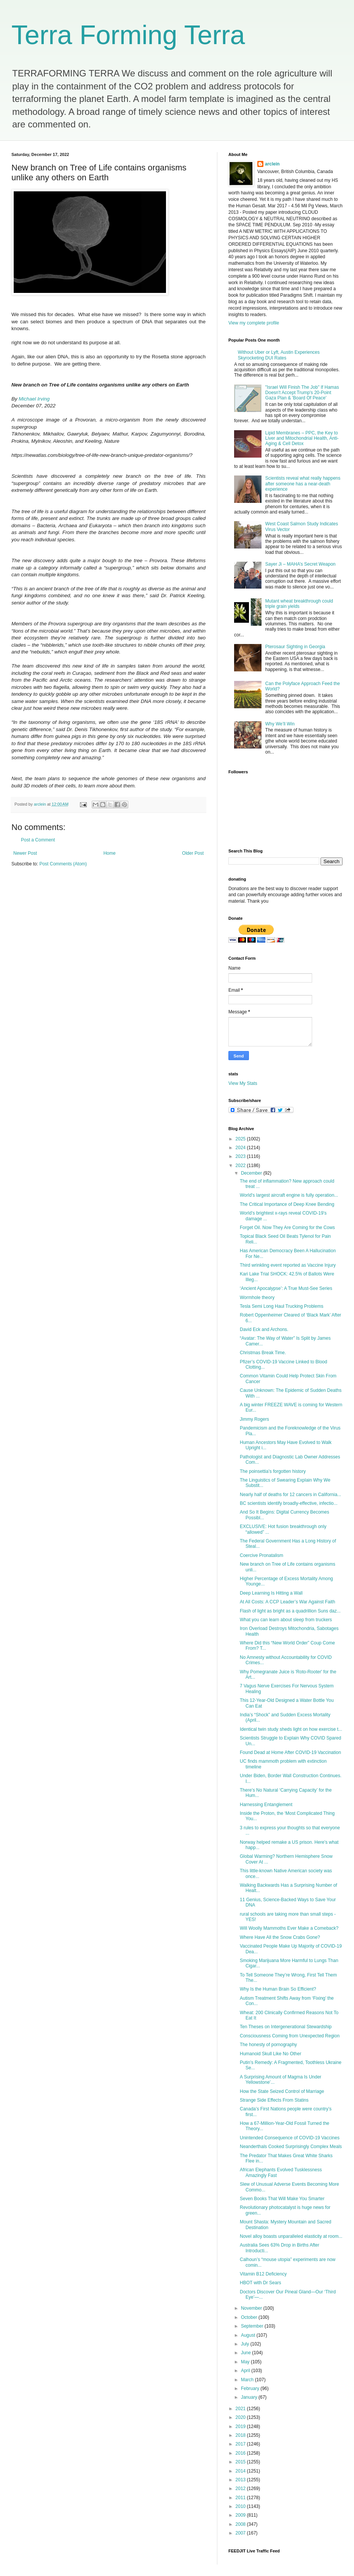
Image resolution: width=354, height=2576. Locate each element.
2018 (241, 2435)
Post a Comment (38, 840)
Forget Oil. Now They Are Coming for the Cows (287, 1227)
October (249, 2317)
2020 (241, 2417)
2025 (241, 1139)
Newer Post (25, 853)
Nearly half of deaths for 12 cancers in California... (290, 1494)
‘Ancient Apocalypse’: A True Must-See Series (286, 1288)
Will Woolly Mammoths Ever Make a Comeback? (289, 1928)
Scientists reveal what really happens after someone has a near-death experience (302, 483)
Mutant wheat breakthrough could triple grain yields (299, 603)
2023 (241, 1156)
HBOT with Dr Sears (260, 2282)
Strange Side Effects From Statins (274, 2100)
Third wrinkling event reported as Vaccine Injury (288, 1265)
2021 (241, 2408)
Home (110, 853)
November (252, 2308)
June (246, 2352)
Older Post (193, 853)
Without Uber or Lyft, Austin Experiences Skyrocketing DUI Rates (279, 355)
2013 (241, 2479)
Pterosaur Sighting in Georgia (295, 646)
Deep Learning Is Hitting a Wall (271, 1593)
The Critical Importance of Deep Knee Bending (287, 1204)
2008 (241, 2524)
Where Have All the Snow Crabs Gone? (280, 1937)
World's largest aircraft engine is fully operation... (289, 1195)
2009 (241, 2515)
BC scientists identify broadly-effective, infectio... (289, 1503)
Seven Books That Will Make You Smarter (282, 2198)
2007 (241, 2533)
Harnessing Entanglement (266, 1804)
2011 (241, 2497)
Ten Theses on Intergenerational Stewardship (286, 2026)
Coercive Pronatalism (261, 1555)
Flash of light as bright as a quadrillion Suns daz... (290, 1611)
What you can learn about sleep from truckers (286, 1619)
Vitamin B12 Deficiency (263, 2274)
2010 (241, 2506)
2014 (241, 2471)
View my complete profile (253, 323)
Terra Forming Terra (128, 35)
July (245, 2344)
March (248, 2379)
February (250, 2388)
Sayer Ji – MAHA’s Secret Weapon (300, 564)
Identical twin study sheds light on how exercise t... (291, 1729)
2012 (241, 2488)
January (249, 2397)
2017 (241, 2444)
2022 (241, 1165)
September (253, 2326)
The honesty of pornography (268, 2044)
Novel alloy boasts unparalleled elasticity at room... (291, 2236)
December (252, 1173)
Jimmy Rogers (254, 1419)
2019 (241, 2426)
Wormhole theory (257, 1297)
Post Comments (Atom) (63, 864)
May (246, 2362)
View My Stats (242, 1083)
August (249, 2335)
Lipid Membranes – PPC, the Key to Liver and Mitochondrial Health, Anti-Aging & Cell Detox (302, 438)
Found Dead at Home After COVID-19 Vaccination (290, 1752)
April (246, 2370)
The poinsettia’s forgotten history (273, 1471)
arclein (272, 164)
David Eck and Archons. (264, 1329)
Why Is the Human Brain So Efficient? (278, 1989)
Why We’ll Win (280, 724)
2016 (241, 2453)
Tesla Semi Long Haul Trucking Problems (281, 1306)
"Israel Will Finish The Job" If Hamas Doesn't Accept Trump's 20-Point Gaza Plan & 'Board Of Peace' (302, 393)
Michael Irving (34, 399)
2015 (241, 2462)
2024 (241, 1147)
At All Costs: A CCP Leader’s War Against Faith (287, 1601)
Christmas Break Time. (263, 1352)
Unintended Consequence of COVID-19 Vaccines (290, 2137)
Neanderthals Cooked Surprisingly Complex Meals (291, 2146)
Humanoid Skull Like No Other (270, 2053)
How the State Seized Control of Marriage (282, 2091)
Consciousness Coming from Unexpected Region (290, 2036)
